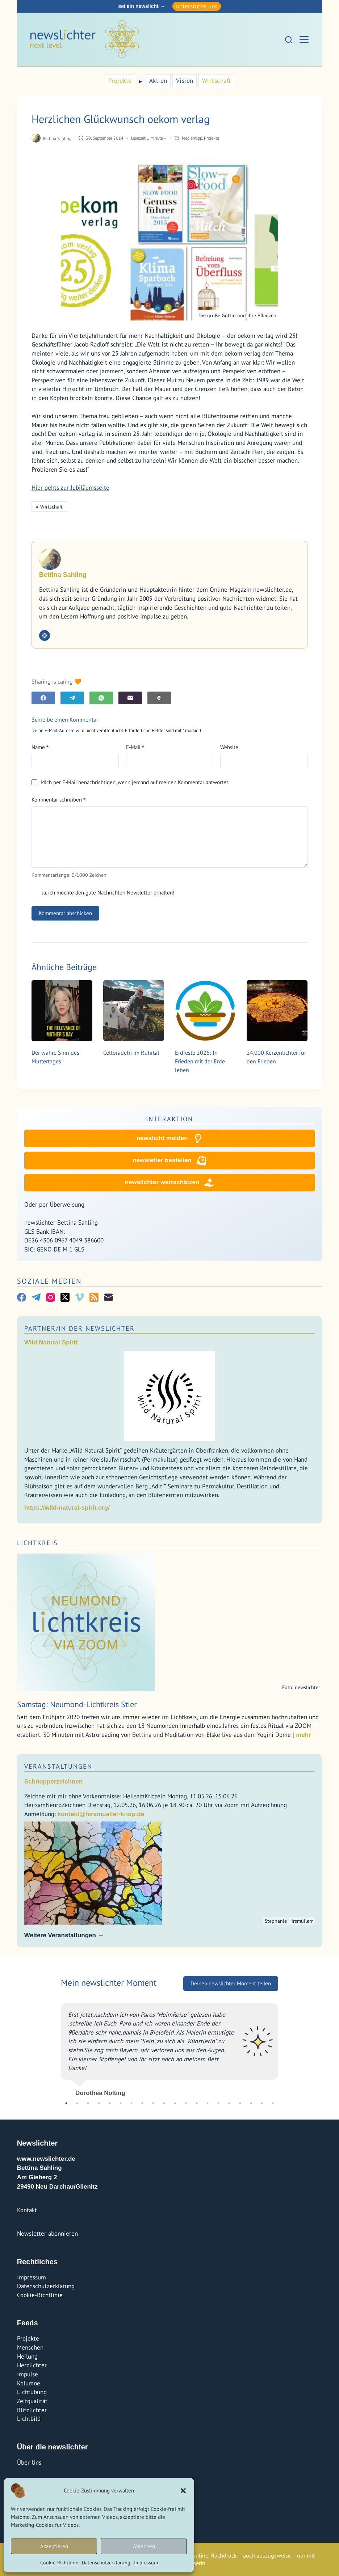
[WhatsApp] (101, 698)
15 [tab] (218, 2103)
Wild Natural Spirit (51, 1342)
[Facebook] (43, 698)
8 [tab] (142, 2103)
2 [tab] (77, 2103)
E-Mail (135, 747)
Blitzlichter (32, 2410)
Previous (55, 2046)
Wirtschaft (216, 81)
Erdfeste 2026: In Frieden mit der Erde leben (200, 1061)
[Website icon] (44, 635)
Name (40, 747)
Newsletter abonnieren (47, 2233)
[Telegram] (72, 698)
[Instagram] (50, 1297)
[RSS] (94, 1297)
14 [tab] (207, 2103)
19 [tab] (261, 2103)
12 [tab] (185, 2103)
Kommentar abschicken (65, 913)
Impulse (27, 2374)
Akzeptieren (54, 2546)
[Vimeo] (79, 1297)
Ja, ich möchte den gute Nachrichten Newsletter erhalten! (103, 892)
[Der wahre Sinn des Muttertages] (62, 1010)
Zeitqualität (32, 2401)
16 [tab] (229, 2103)
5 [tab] (109, 2103)
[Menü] (304, 39)
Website (229, 747)
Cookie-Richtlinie (59, 2562)
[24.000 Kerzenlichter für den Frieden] (277, 1010)
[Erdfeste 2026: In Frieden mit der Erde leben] (205, 1010)
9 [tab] (153, 2103)
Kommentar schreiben (58, 800)
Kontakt (27, 2210)
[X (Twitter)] (65, 1297)
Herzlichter (32, 2365)
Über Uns (29, 2462)
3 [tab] (88, 2103)
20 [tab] (272, 2103)
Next (283, 2046)
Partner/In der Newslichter (79, 1328)
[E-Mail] (130, 698)
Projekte (120, 81)
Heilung (27, 2356)
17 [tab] (240, 2103)
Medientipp (192, 138)
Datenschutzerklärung (106, 2562)
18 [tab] (251, 2103)
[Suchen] (288, 39)
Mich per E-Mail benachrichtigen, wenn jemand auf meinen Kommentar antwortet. (130, 782)
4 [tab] (98, 2103)
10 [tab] (164, 2103)
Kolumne (28, 2383)
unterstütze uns (196, 6)
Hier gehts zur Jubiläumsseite (70, 488)
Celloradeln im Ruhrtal (131, 1052)
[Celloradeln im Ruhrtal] (133, 1010)
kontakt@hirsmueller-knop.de (101, 1814)
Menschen (30, 2347)
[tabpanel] (169, 2047)
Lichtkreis (37, 1543)
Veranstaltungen (58, 1766)
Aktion (158, 81)
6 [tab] (120, 2103)
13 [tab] (196, 2103)
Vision (184, 81)
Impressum (146, 2562)
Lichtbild (29, 2419)
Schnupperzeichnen (53, 1781)
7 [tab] (131, 2103)
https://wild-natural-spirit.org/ (67, 1507)
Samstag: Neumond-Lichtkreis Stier (77, 1704)
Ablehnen (144, 2546)
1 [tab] (66, 2103)
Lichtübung (32, 2392)
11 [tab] (175, 2103)
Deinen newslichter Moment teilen (231, 1983)
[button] (183, 2490)
